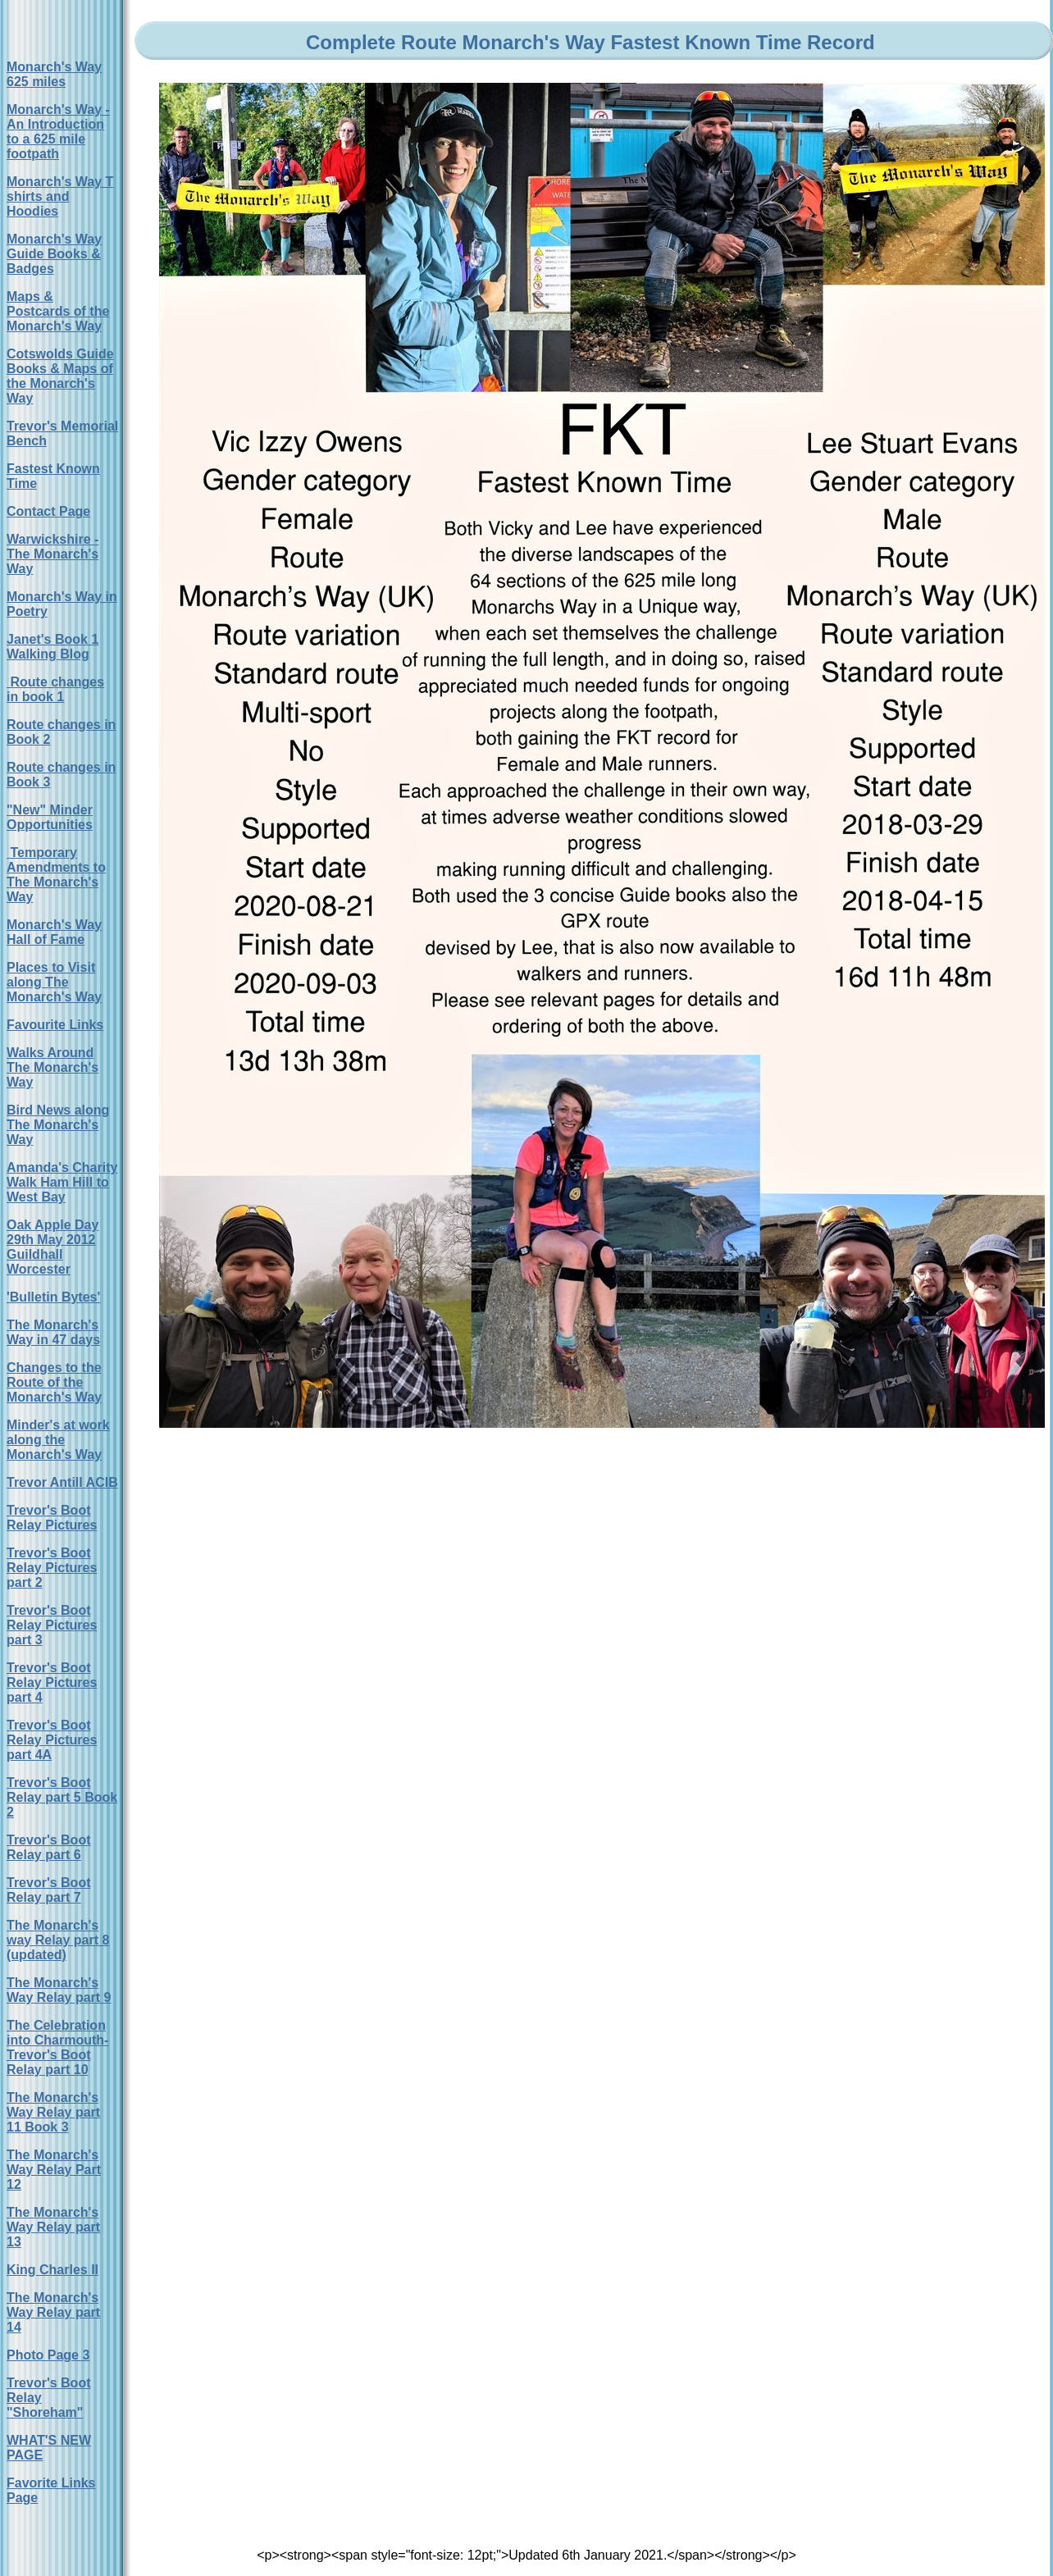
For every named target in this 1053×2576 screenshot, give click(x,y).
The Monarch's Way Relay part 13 (53, 2227)
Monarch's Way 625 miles (54, 74)
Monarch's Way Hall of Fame (54, 932)
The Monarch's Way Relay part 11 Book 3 (53, 2112)
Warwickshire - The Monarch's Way (52, 554)
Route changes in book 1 (55, 689)
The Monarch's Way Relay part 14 (53, 2312)
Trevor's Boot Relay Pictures (52, 1517)
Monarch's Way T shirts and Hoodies (60, 196)
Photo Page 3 (48, 2355)
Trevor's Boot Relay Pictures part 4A (52, 1740)
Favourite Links (55, 1025)
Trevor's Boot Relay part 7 (49, 1890)
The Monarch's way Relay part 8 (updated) (58, 1940)
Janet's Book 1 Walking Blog (52, 646)
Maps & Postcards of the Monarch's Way (58, 311)
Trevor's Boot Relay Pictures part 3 (52, 1625)
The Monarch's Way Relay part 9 (59, 1990)
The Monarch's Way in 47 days (53, 1332)
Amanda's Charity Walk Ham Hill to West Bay (62, 1182)
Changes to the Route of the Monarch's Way (54, 1382)
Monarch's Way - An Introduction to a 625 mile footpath (58, 132)
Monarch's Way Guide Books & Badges (54, 254)
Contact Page (48, 511)
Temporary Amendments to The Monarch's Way (56, 875)
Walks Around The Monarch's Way (52, 1067)
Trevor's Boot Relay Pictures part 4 (52, 1682)
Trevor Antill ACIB (62, 1482)
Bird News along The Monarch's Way (58, 1125)
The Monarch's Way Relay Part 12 (54, 2169)
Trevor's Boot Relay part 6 (49, 1847)
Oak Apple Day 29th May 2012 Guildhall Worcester (52, 1247)
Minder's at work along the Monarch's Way (58, 1439)
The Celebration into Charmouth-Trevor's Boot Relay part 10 (57, 2047)
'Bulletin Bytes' (53, 1297)
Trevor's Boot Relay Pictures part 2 (52, 1567)
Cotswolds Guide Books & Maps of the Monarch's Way (60, 376)
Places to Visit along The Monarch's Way (54, 982)
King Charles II (52, 2270)
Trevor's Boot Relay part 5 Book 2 (62, 1797)
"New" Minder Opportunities (50, 817)
